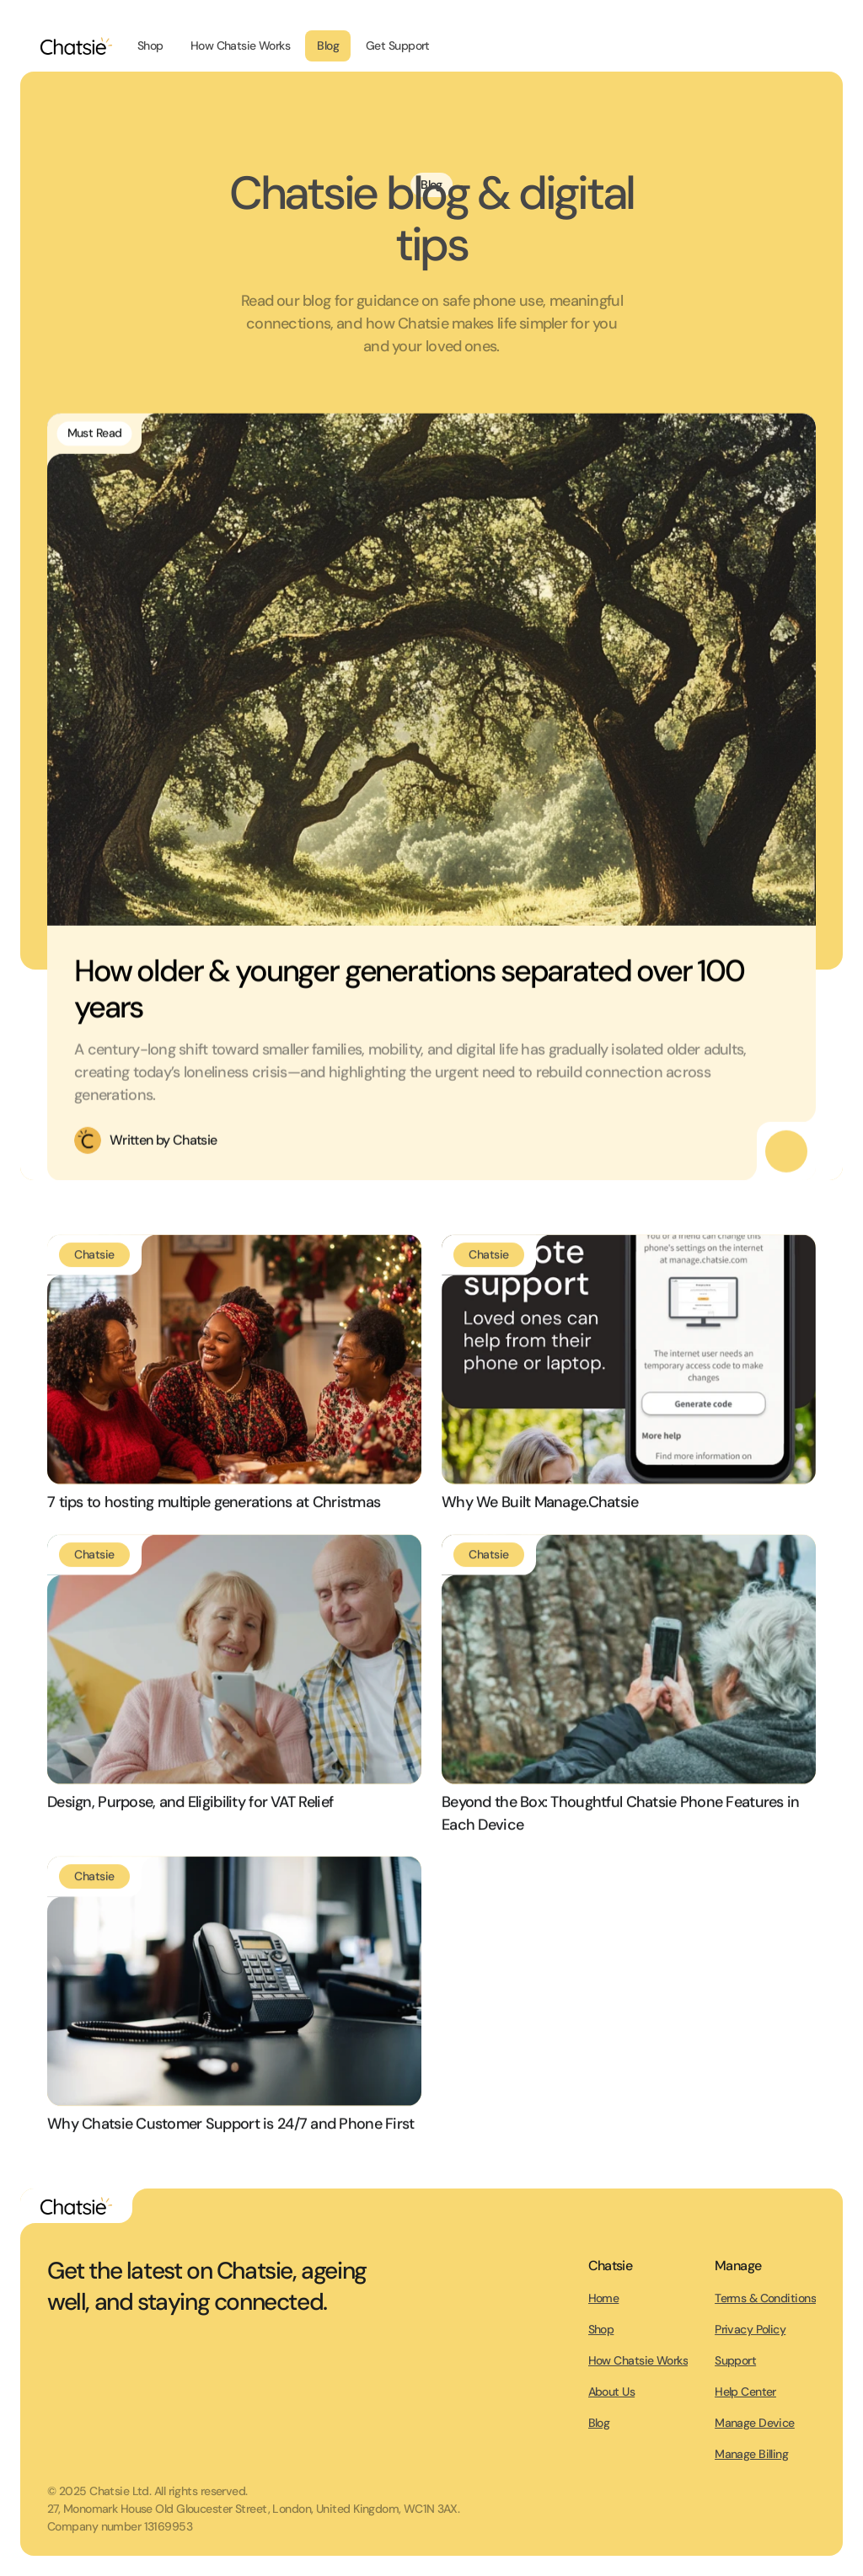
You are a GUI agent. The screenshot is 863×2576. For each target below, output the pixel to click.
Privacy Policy (750, 2329)
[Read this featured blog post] (786, 1157)
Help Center (745, 2391)
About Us (611, 2391)
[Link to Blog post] (431, 674)
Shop (601, 2329)
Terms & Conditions (765, 2298)
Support (735, 2360)
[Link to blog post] (234, 1364)
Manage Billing (751, 2453)
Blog (599, 2422)
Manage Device (755, 2422)
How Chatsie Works (638, 2360)
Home (603, 2298)
